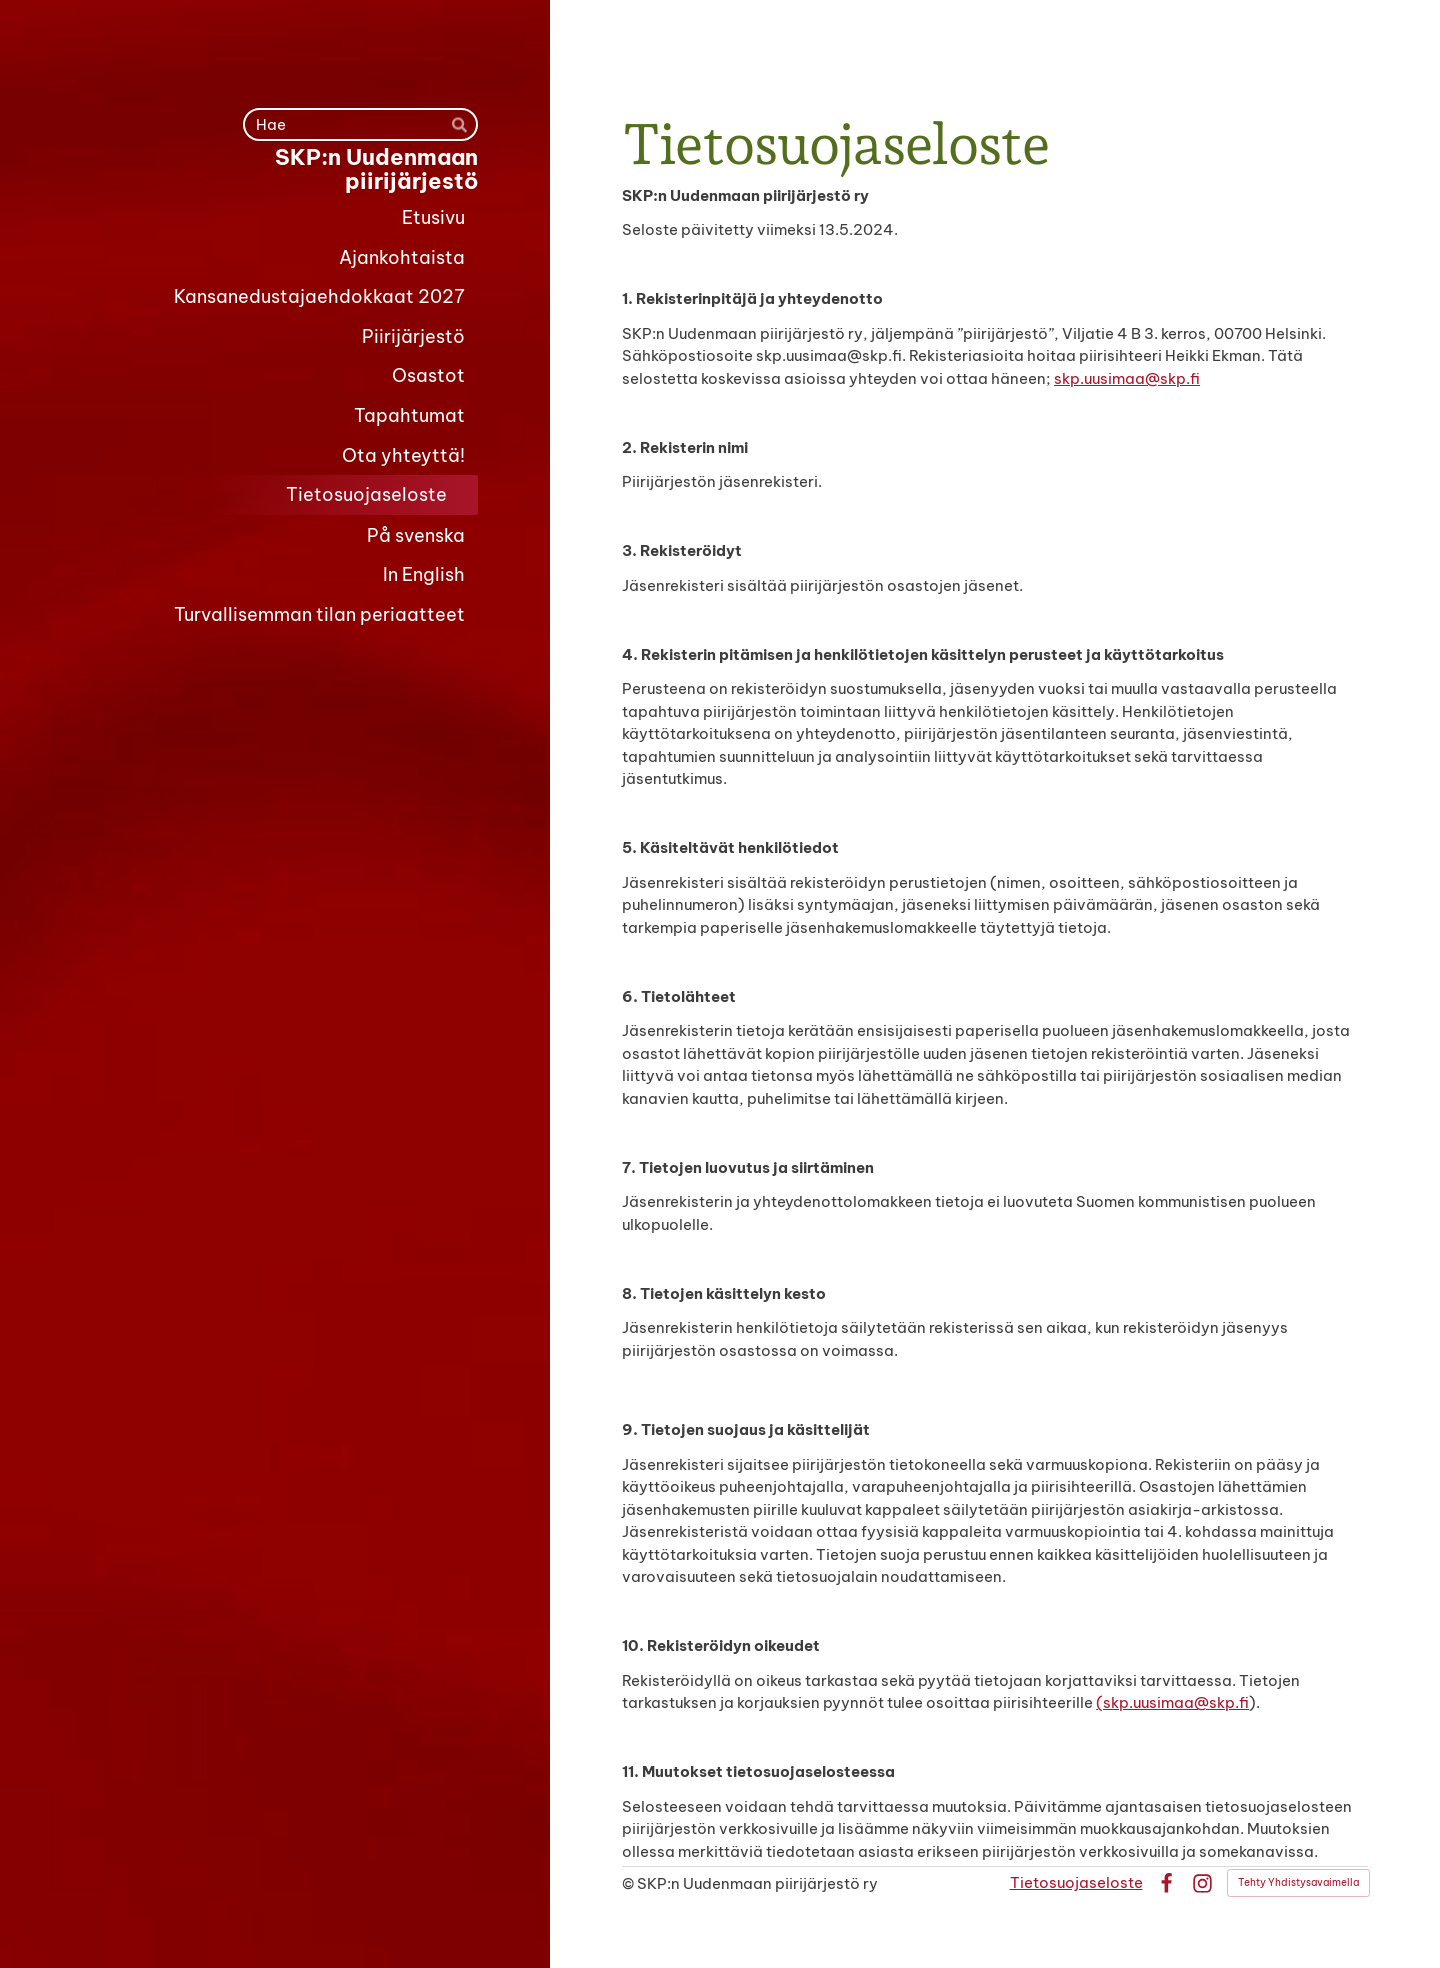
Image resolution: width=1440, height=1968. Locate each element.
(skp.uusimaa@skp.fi (1172, 1702)
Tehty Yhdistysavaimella (1298, 1882)
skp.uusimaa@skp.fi (1127, 378)
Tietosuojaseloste (1076, 1882)
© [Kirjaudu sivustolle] (629, 1883)
